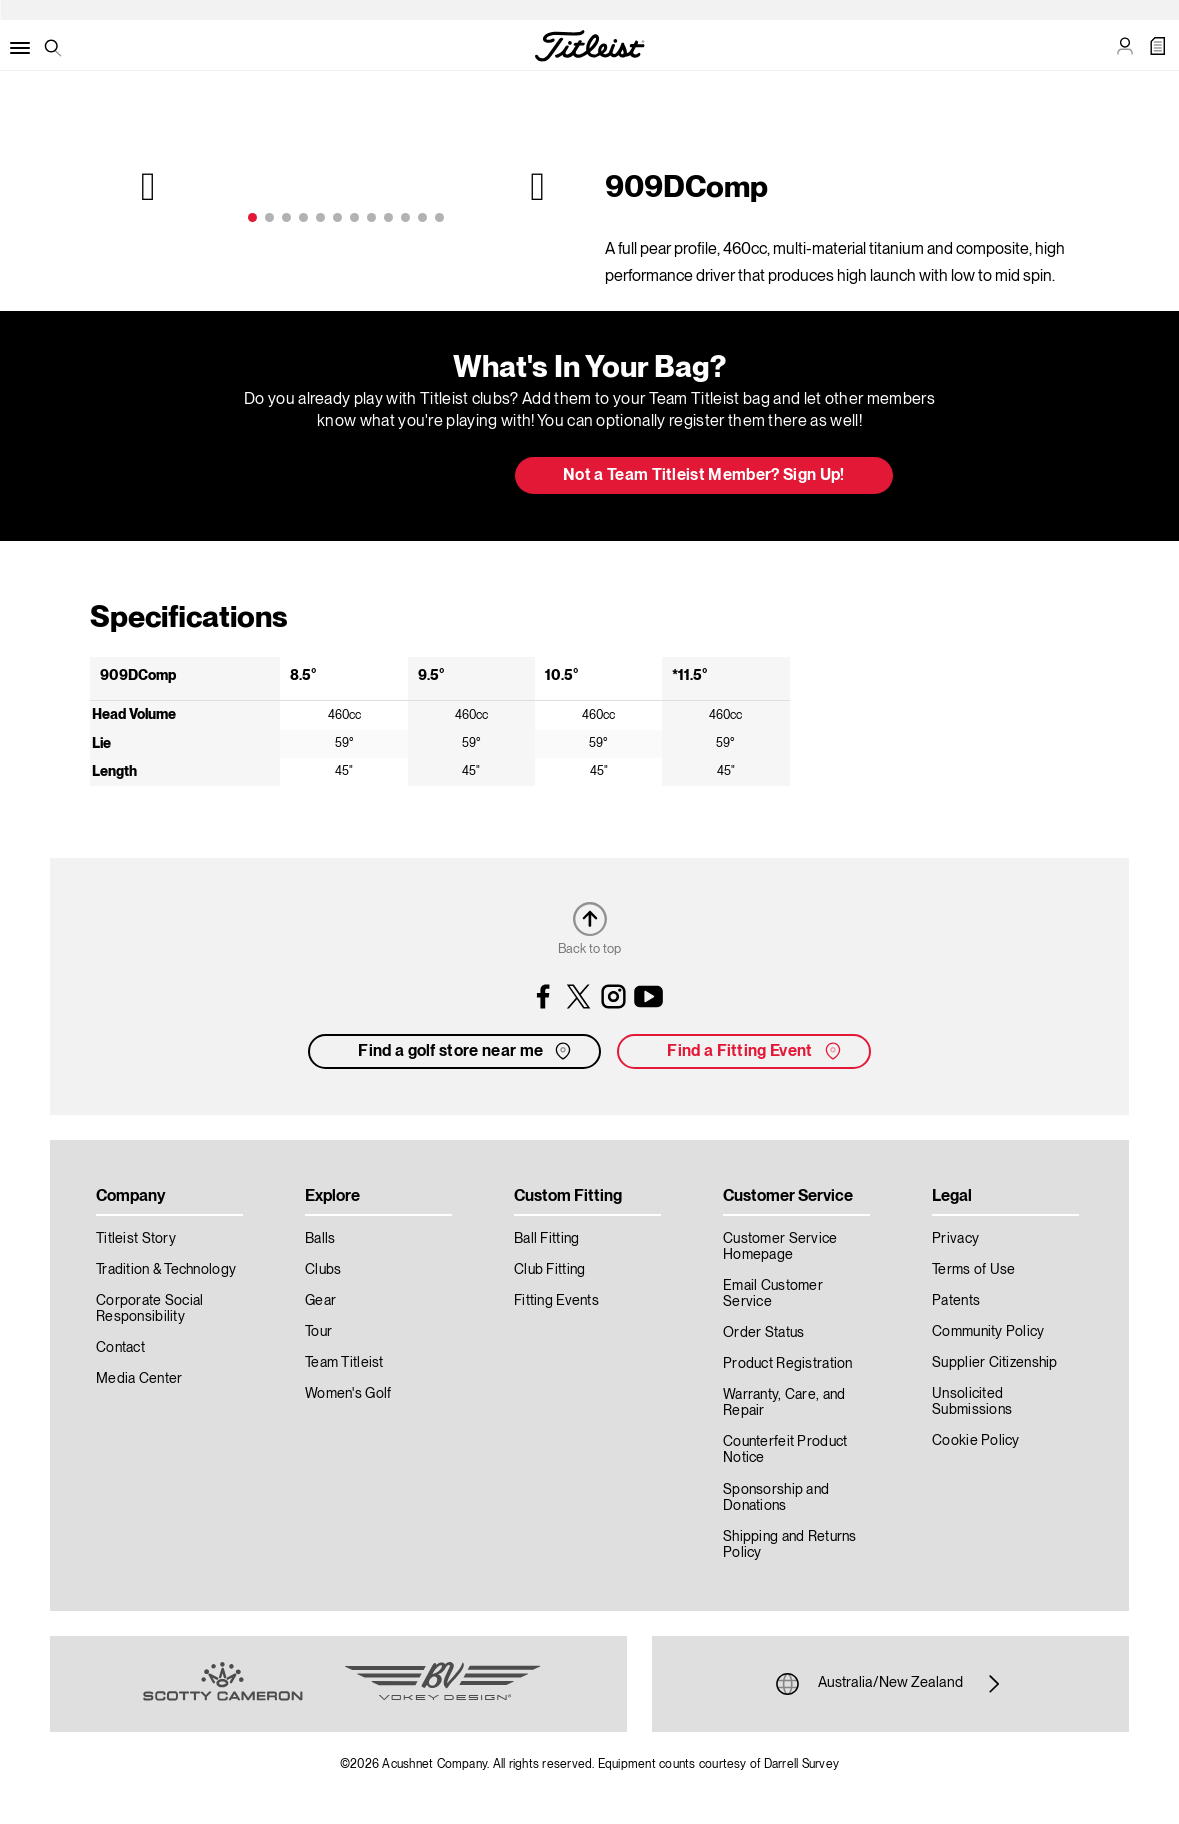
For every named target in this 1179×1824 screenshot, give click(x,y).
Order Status (763, 1333)
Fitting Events (556, 1301)
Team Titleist (344, 1363)
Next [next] (536, 185)
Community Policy (988, 1332)
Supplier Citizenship (995, 1363)
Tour (318, 1332)
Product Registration (788, 1364)
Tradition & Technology (166, 1270)
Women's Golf (348, 1394)
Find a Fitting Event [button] (755, 1051)
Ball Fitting (546, 1239)
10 (405, 217)
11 (422, 217)
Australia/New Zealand (890, 1684)
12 (439, 217)
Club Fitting (549, 1270)
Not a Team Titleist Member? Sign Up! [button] (704, 476)
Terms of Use (973, 1270)
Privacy (955, 1239)
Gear (320, 1301)
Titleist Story (136, 1239)
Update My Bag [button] (393, 477)
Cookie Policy (976, 1441)
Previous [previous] (151, 185)
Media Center (139, 1379)
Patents (956, 1301)
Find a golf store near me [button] (466, 1051)
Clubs (323, 1270)
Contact (120, 1348)
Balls (320, 1239)
